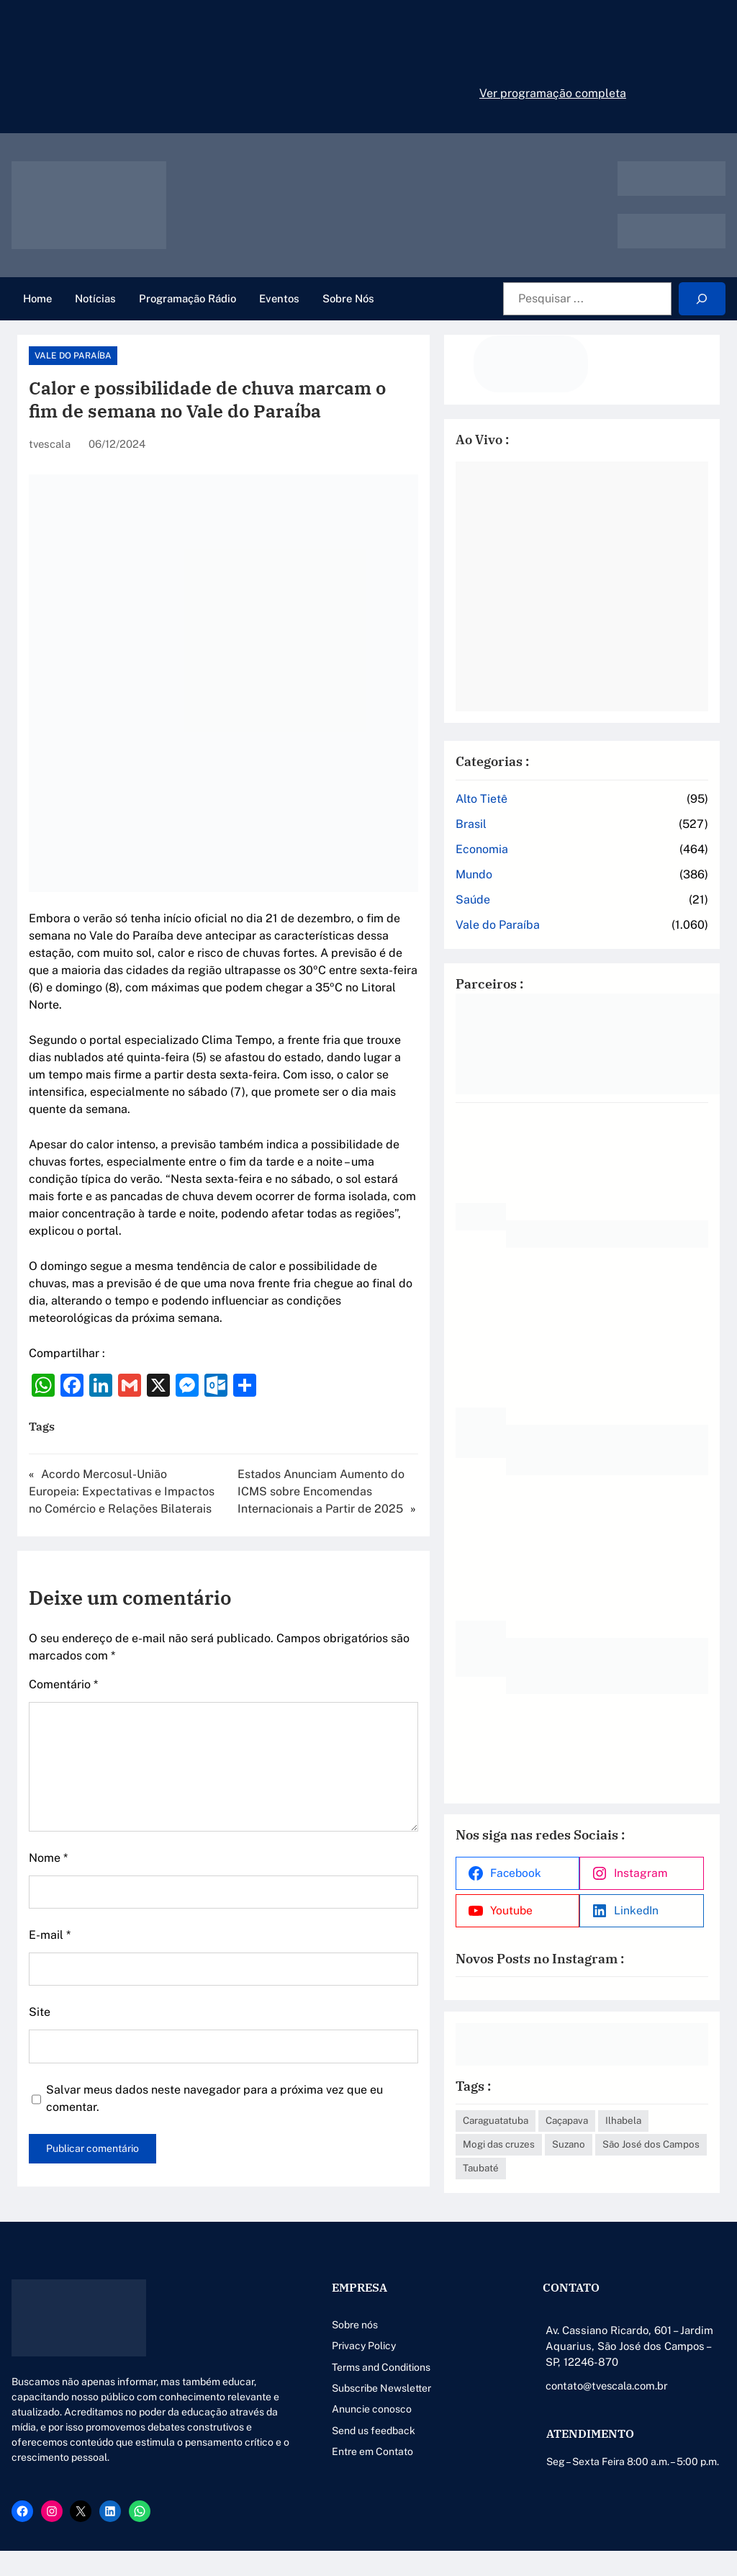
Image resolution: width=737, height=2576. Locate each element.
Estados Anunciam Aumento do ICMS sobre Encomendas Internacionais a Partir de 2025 (372, 1422)
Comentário (63, 1615)
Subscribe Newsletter (304, 2383)
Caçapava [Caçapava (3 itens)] (636, 2091)
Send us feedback (296, 2425)
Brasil (540, 807)
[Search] (702, 299)
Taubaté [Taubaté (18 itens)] (550, 2163)
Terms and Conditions (304, 2362)
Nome (48, 1789)
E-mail (50, 1866)
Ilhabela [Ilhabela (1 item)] (550, 2115)
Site (39, 1943)
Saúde (542, 882)
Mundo (543, 857)
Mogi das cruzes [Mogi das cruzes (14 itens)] (621, 2115)
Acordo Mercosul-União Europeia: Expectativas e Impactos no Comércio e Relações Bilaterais (134, 1422)
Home (37, 298)
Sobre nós (278, 2319)
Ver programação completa (552, 93)
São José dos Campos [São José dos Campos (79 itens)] (630, 2139)
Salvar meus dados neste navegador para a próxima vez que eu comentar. (242, 2020)
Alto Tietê (551, 781)
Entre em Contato (295, 2446)
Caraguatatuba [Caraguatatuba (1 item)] (564, 2091)
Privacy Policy (287, 2340)
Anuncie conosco (295, 2404)
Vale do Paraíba (73, 356)
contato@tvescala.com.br (569, 2380)
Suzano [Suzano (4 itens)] (548, 2139)
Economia (551, 832)
